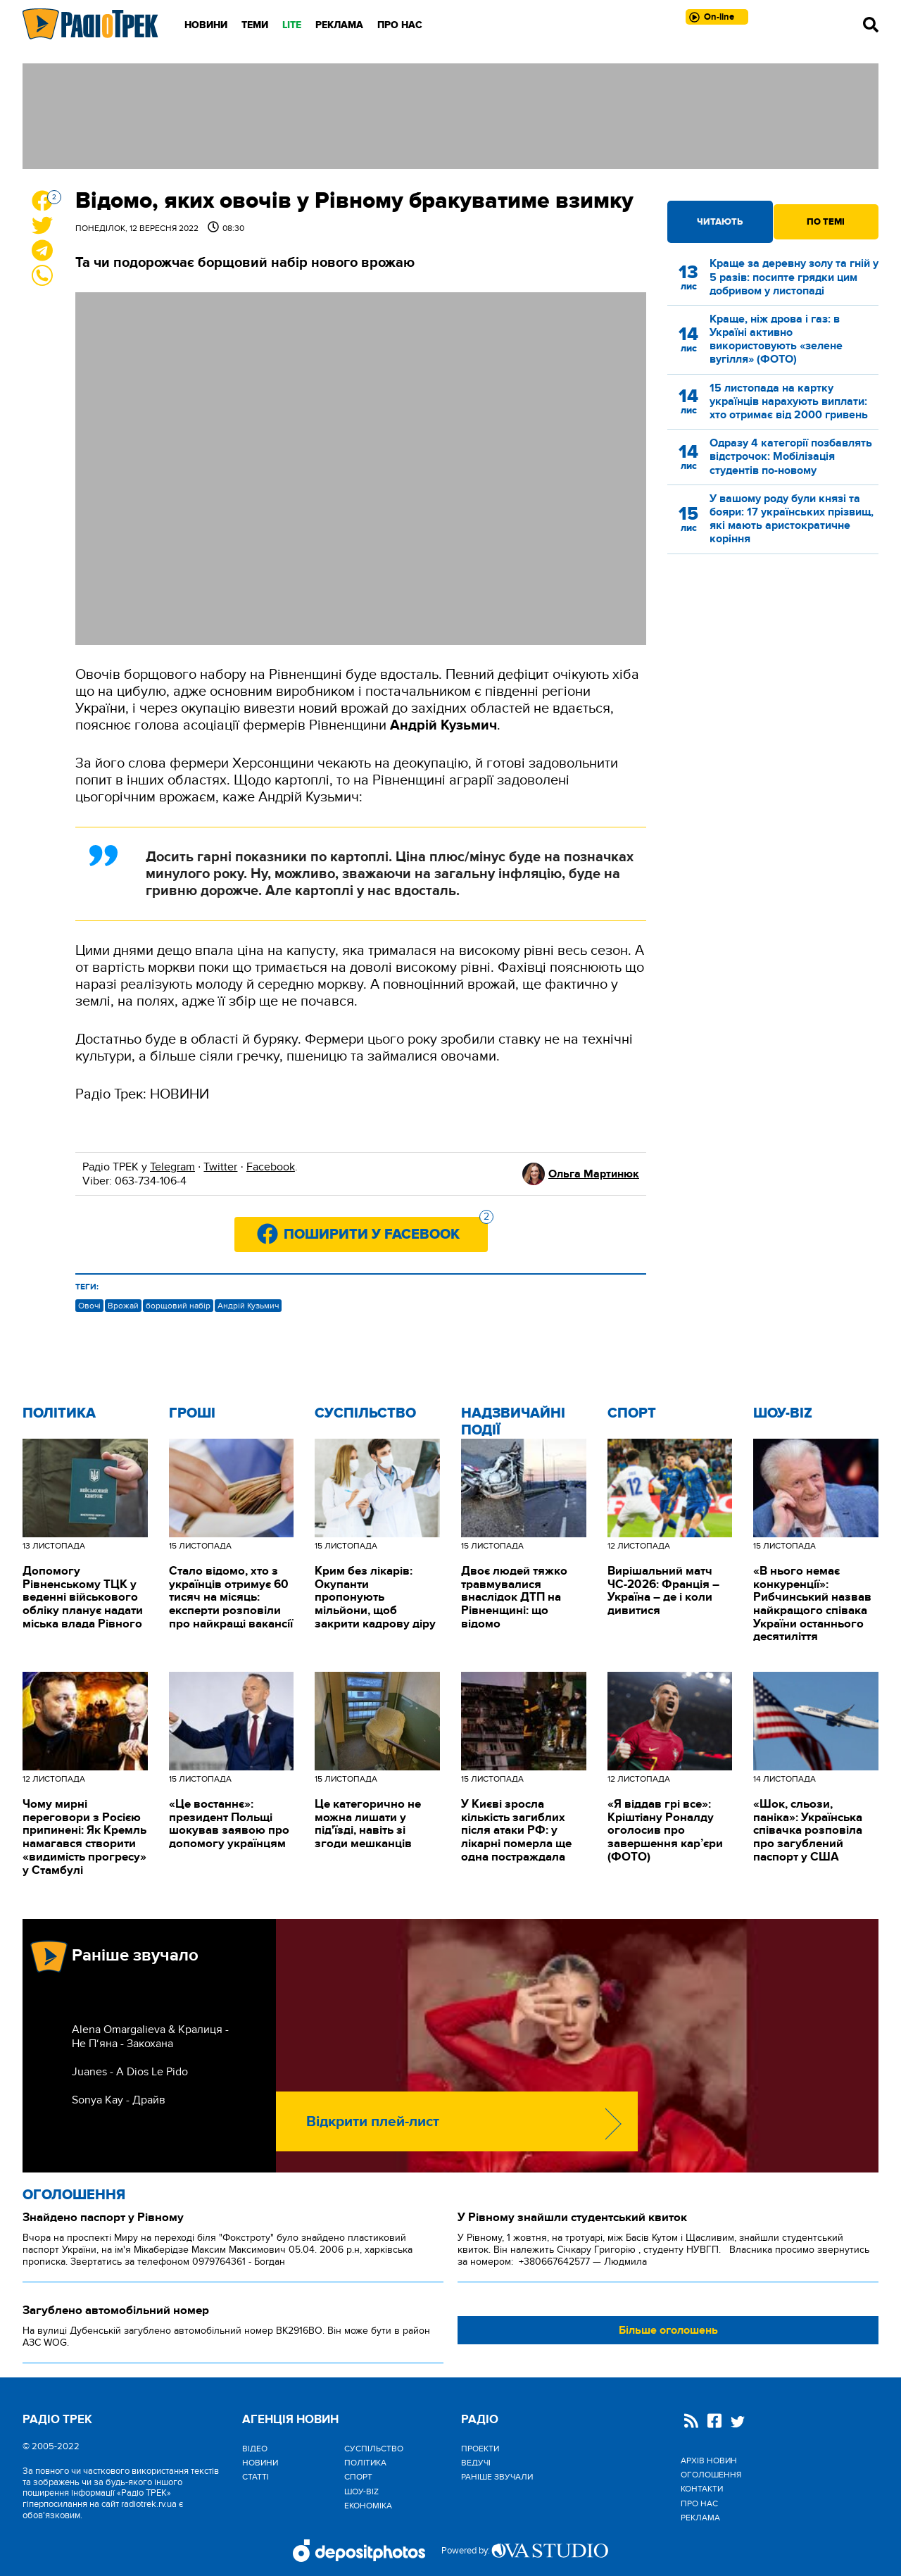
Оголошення (74, 2195)
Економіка (368, 2506)
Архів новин (709, 2460)
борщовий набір (178, 1306)
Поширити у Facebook (386, 1230)
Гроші (192, 1413)
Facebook (270, 1167)
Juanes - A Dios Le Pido (130, 2072)
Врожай (123, 1306)
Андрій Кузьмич (248, 1306)
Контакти (702, 2489)
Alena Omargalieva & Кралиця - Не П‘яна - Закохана (150, 2036)
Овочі (89, 1306)
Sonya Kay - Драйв (118, 2100)
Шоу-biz (782, 1413)
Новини (205, 25)
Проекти (480, 2448)
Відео (254, 2448)
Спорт (631, 1413)
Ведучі (476, 2463)
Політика (59, 1413)
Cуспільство (365, 1413)
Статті (255, 2477)
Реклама (339, 25)
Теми (254, 25)
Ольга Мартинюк (593, 1174)
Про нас (399, 25)
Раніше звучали (497, 2477)
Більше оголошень (668, 2330)
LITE (291, 25)
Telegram (172, 1167)
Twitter (220, 1167)
